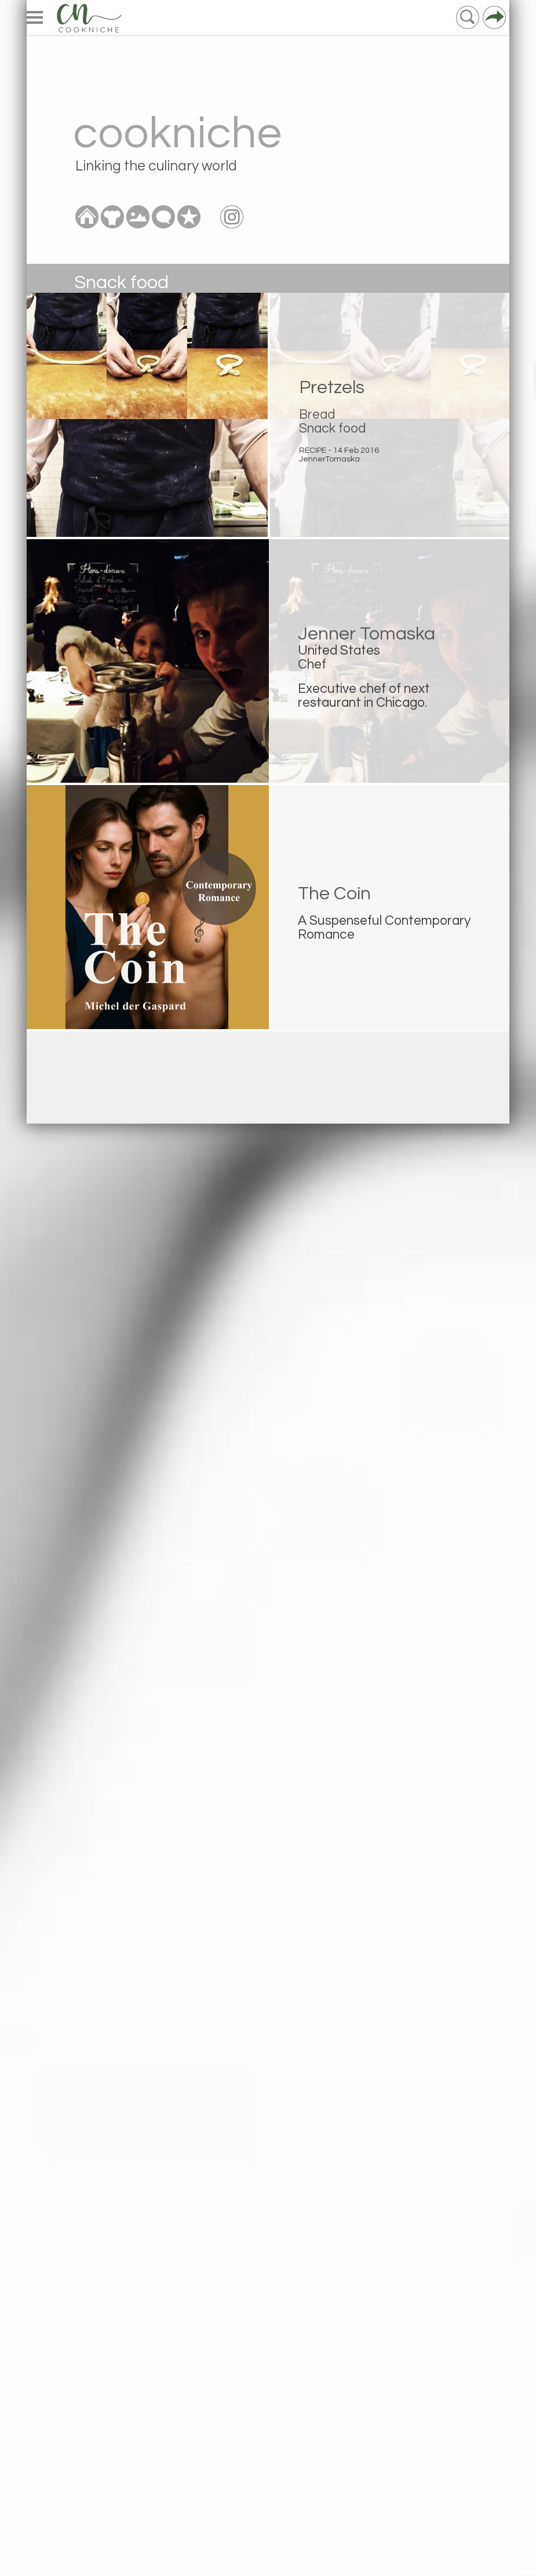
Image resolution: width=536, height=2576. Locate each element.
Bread (317, 415)
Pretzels (331, 387)
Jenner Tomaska (366, 634)
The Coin (334, 893)
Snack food (332, 428)
